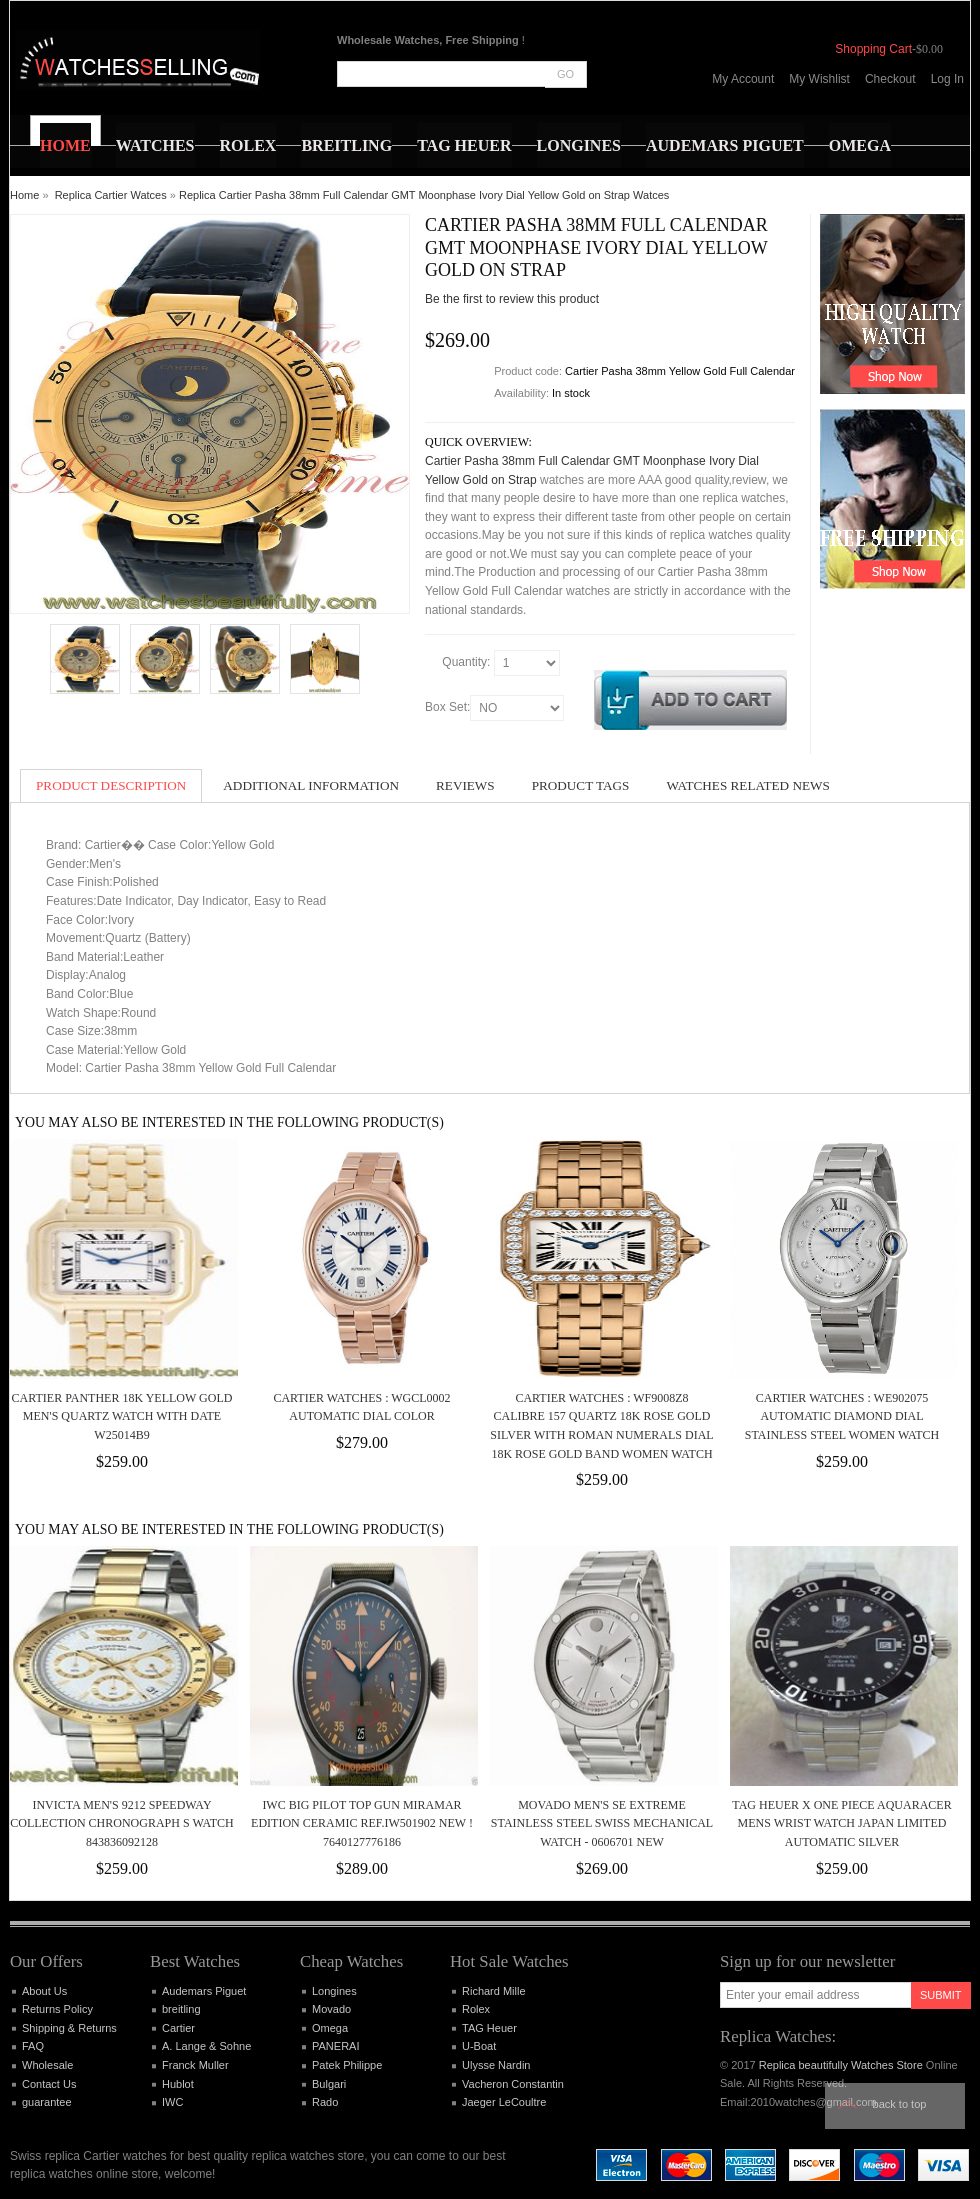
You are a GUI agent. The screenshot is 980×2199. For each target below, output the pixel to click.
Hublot (178, 2084)
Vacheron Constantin (513, 2084)
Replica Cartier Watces (111, 195)
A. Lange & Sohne (206, 2046)
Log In (947, 79)
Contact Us (49, 2084)
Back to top (900, 2104)
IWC (172, 2102)
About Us (44, 1991)
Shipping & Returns (69, 2028)
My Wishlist (819, 79)
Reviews (465, 785)
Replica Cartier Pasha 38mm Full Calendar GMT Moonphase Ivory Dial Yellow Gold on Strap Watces (424, 195)
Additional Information (311, 785)
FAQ (33, 2046)
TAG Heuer (489, 2028)
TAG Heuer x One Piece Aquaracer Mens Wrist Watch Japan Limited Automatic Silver (841, 1823)
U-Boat (479, 2046)
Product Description (111, 785)
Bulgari (329, 2084)
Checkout (890, 79)
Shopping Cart (873, 49)
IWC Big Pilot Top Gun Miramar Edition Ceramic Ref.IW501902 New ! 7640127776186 (362, 1823)
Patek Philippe (347, 2065)
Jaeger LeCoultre (504, 2102)
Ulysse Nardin (496, 2065)
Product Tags (581, 785)
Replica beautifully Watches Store (841, 2065)
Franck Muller (195, 2065)
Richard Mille (494, 1991)
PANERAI (335, 2046)
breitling (181, 2009)
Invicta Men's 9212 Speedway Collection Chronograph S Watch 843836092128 (121, 1823)
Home (24, 195)
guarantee (47, 2102)
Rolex (476, 2009)
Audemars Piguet (204, 1991)
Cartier (178, 2028)
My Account (743, 79)
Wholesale (47, 2065)
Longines (334, 1991)
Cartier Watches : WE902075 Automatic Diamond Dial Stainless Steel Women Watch (842, 1416)
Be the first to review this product (512, 299)
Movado (331, 2009)
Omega (330, 2028)
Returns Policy (57, 2009)
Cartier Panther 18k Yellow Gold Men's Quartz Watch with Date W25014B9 (122, 1416)
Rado (325, 2102)
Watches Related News (747, 785)
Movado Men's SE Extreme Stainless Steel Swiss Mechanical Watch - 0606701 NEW (602, 1823)
